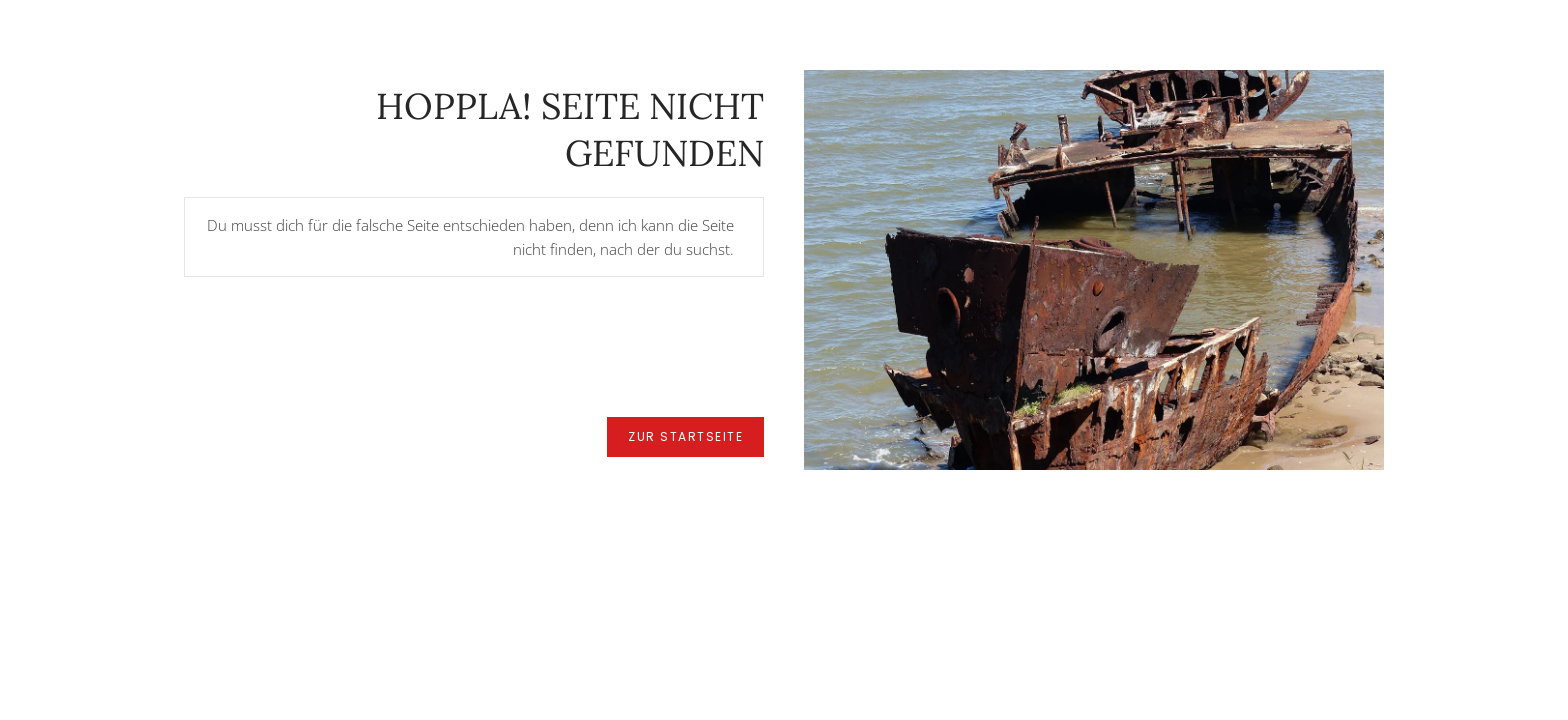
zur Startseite (685, 436)
